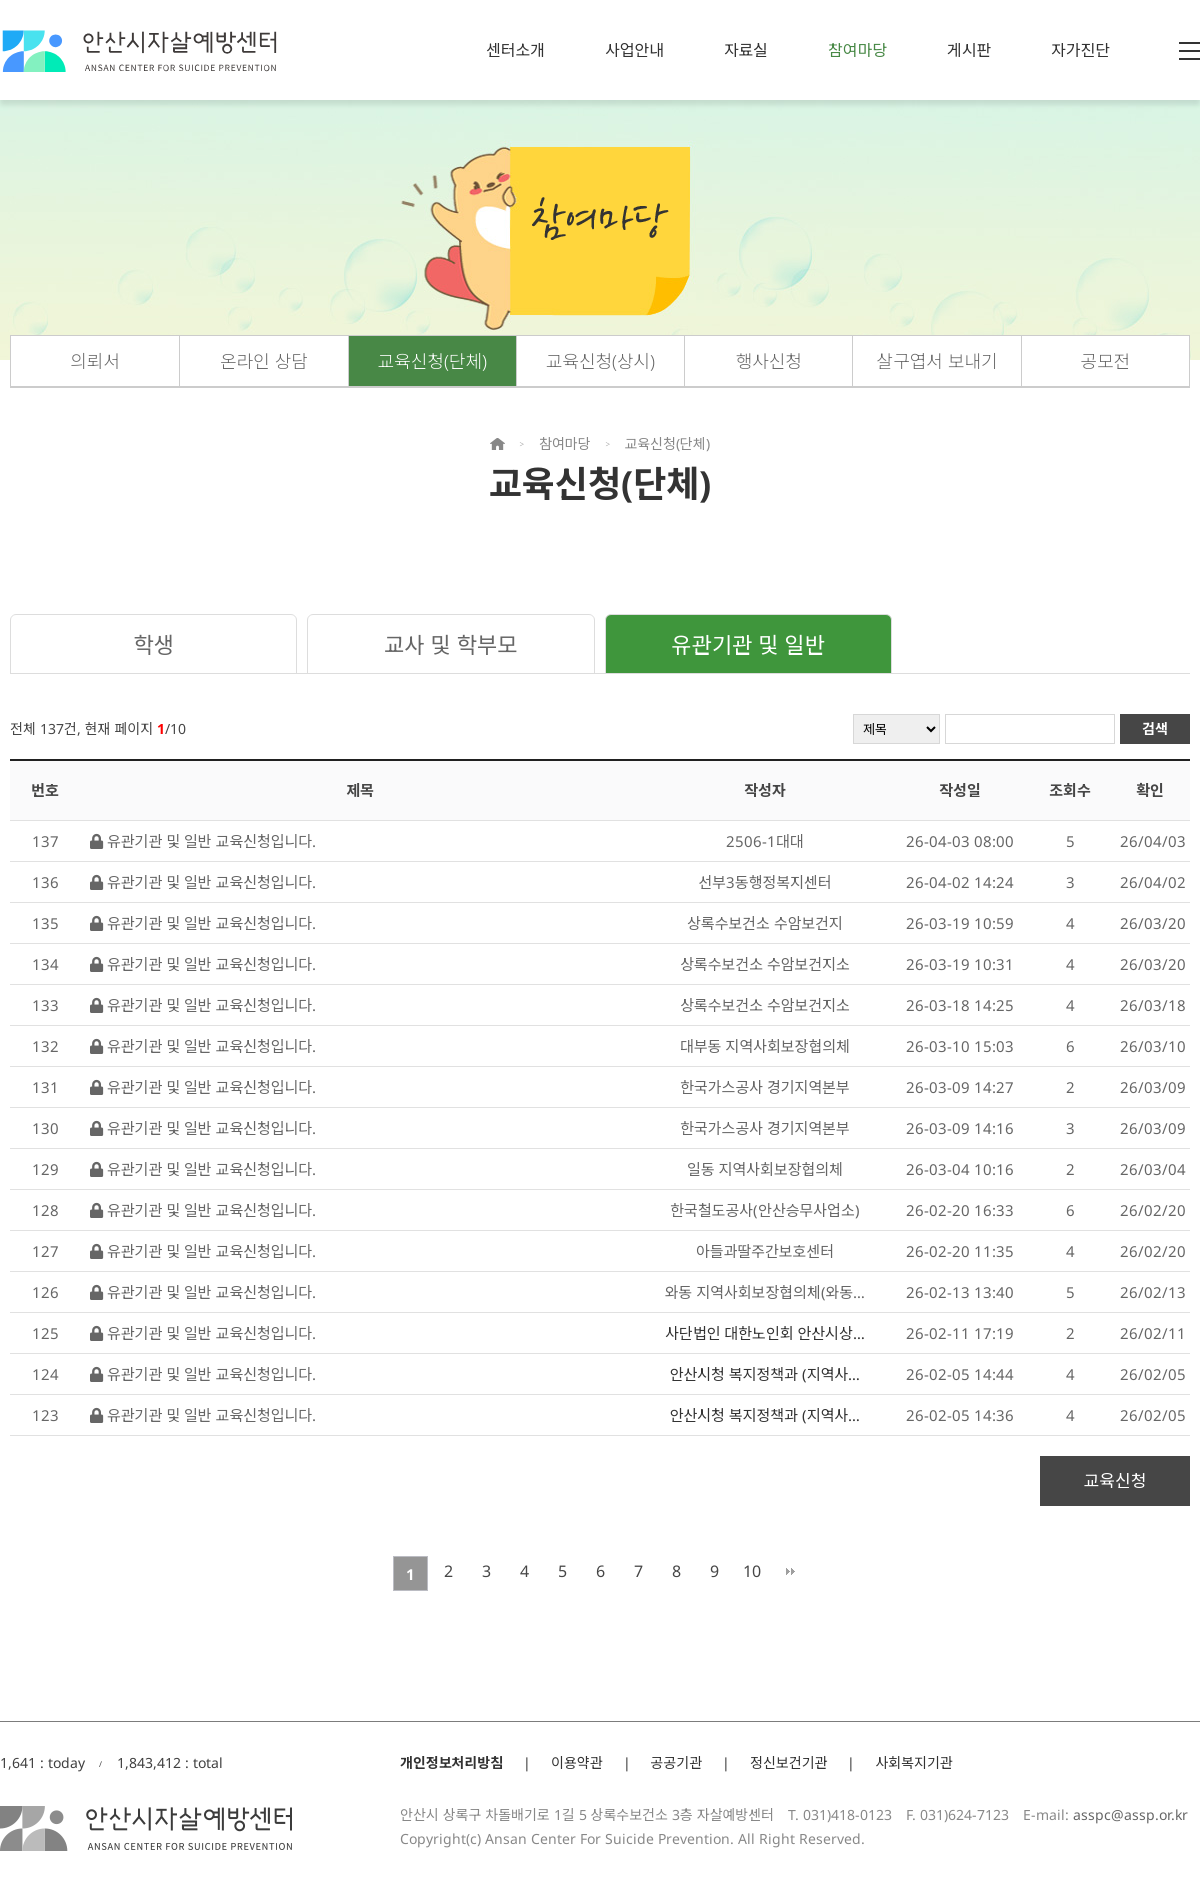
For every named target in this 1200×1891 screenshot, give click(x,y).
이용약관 (577, 1762)
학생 (153, 644)
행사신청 (769, 361)
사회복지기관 (913, 1762)
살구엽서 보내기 (937, 361)
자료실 (746, 50)
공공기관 (677, 1762)
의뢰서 (95, 361)
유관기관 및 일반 (748, 644)
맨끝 (790, 1571)
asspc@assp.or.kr (1130, 1814)
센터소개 (515, 50)
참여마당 (857, 50)
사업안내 (634, 50)
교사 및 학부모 (450, 644)
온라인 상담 (264, 361)
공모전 (1106, 361)
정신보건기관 (788, 1762)
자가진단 (1080, 50)
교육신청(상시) (600, 361)
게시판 (969, 50)
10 (752, 1571)
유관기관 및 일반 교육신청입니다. (203, 841)
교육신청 (1115, 1480)
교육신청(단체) (432, 361)
